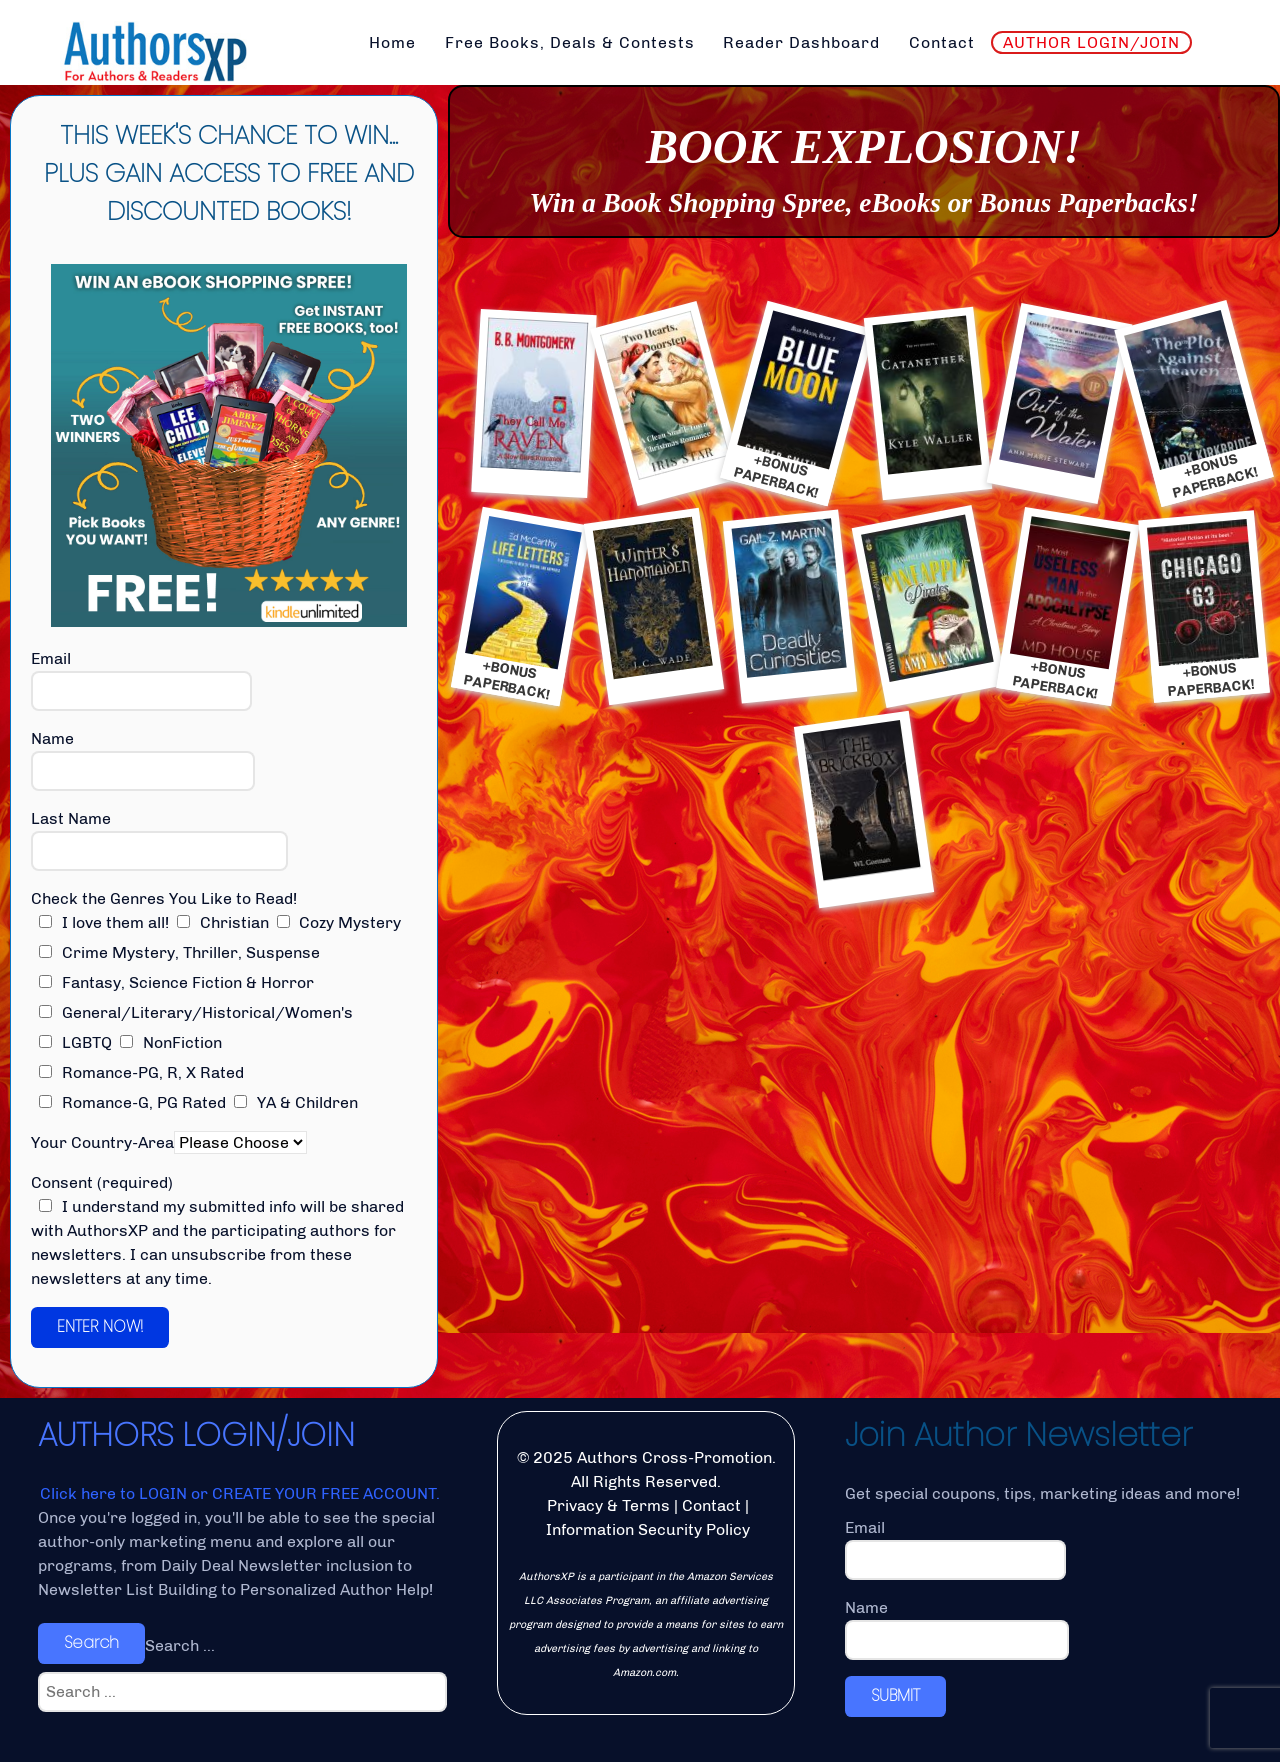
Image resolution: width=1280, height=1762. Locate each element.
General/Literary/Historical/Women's (196, 1012)
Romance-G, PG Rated (132, 1102)
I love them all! (104, 922)
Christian (223, 922)
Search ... (180, 1645)
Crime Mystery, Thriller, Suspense (179, 952)
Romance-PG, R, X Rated (141, 1072)
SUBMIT (895, 1695)
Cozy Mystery (339, 922)
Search (91, 1642)
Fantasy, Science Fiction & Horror (176, 982)
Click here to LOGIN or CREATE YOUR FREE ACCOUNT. (240, 1493)
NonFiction (171, 1042)
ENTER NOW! (100, 1326)
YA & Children (296, 1102)
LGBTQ (75, 1042)
